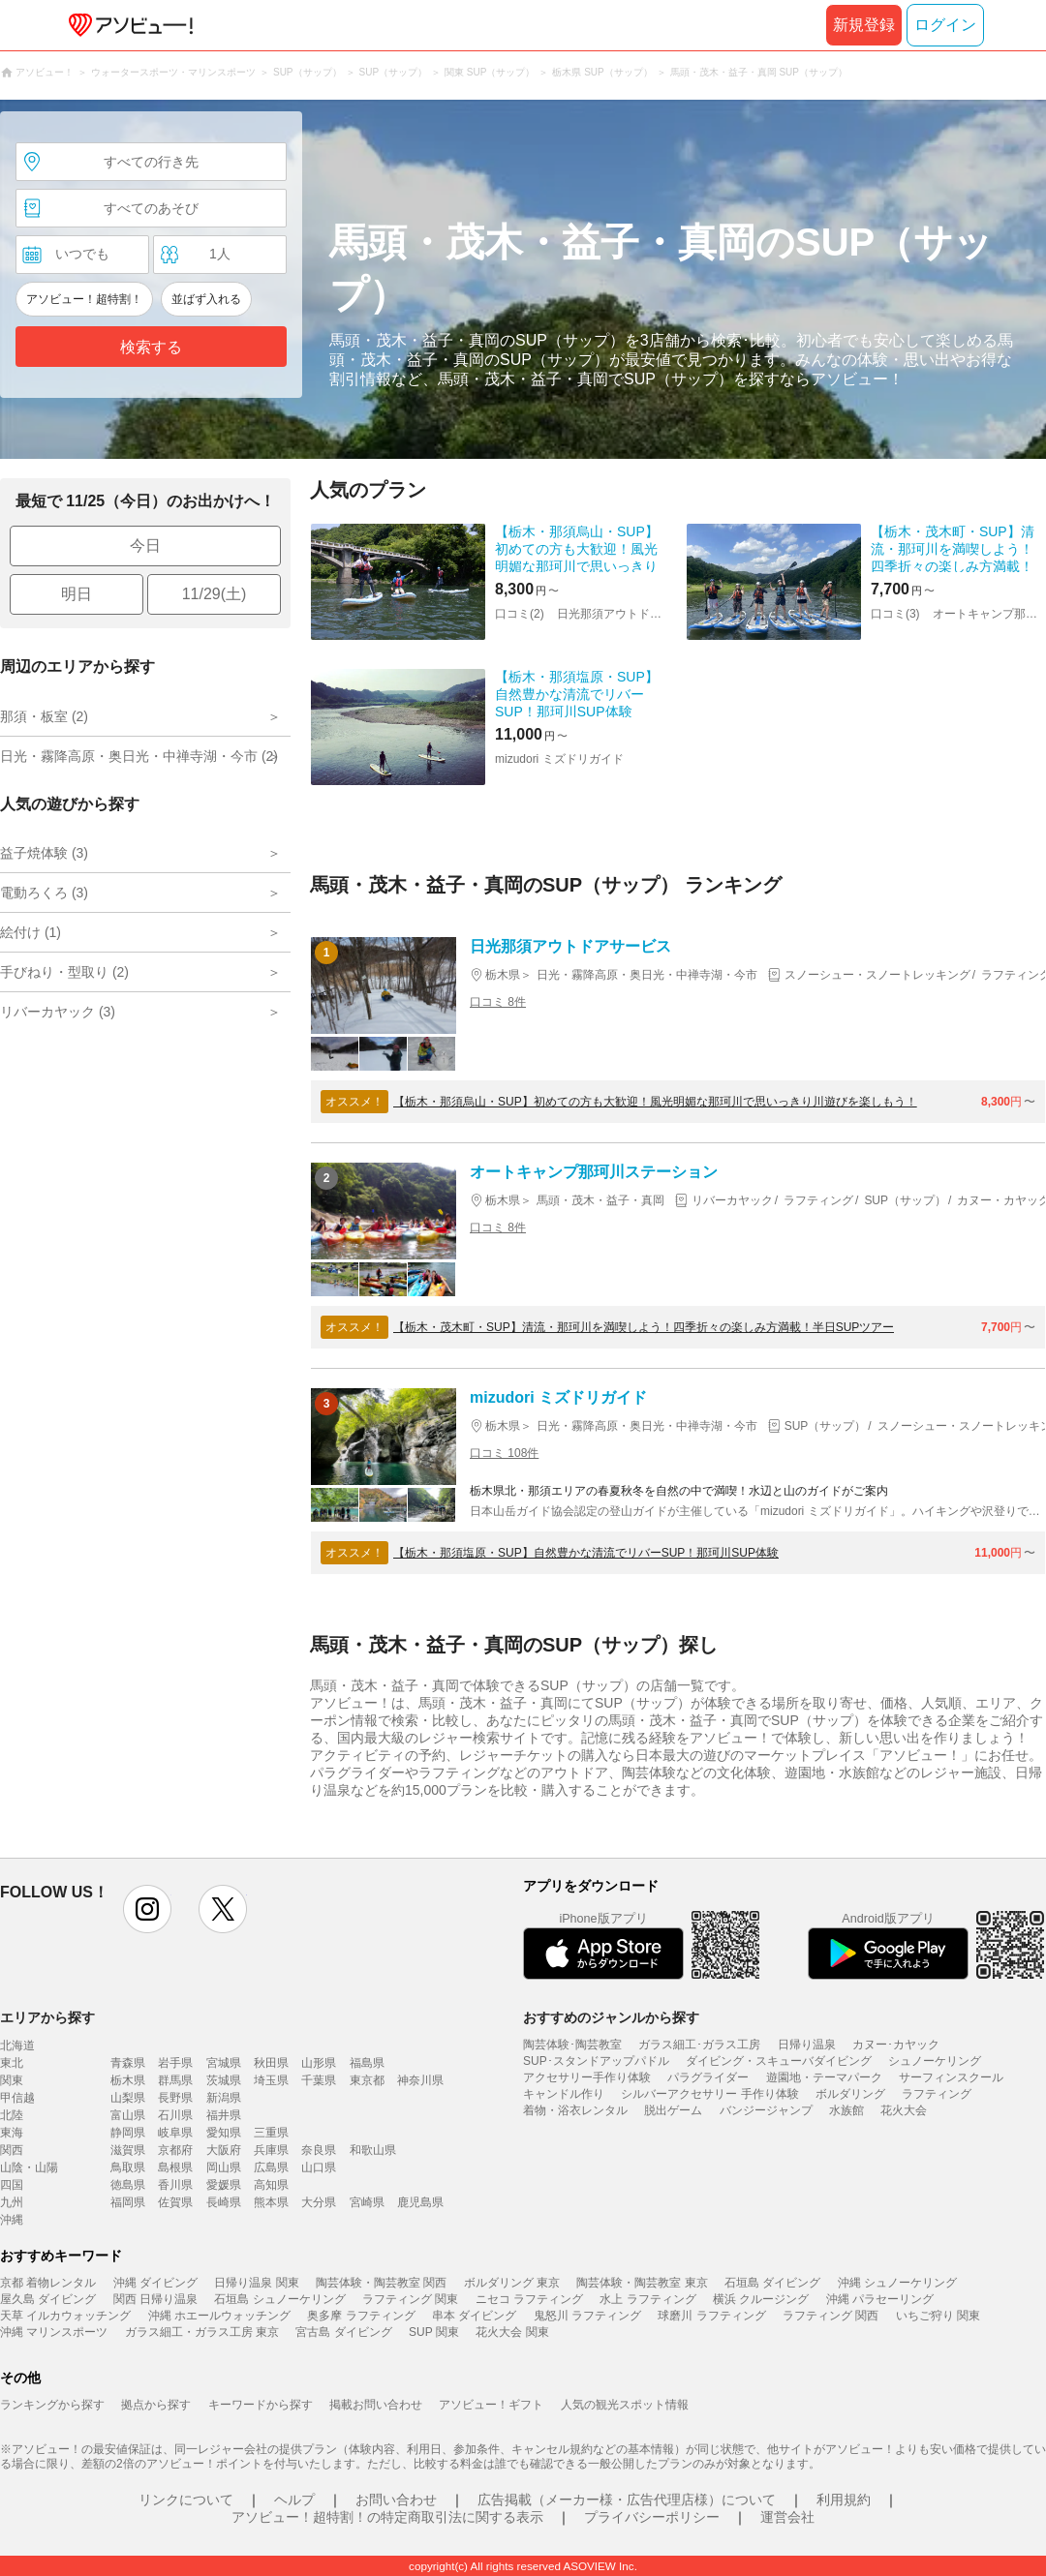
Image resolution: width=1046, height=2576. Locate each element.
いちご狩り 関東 (938, 2315)
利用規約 (843, 2499)
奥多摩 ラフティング (361, 2315)
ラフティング (936, 2094)
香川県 (175, 2185)
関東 (11, 2080)
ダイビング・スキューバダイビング (779, 2061)
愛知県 (223, 2132)
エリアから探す (47, 2017)
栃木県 (127, 2080)
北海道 (17, 2045)
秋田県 (271, 2063)
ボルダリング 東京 (512, 2282)
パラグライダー (708, 2077)
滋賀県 (127, 2150)
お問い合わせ (396, 2499)
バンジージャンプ (766, 2110)
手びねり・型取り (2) (64, 972)
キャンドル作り (563, 2094)
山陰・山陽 (29, 2167)
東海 (11, 2132)
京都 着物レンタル (48, 2282)
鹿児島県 (420, 2202)
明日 (76, 594)
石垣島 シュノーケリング (279, 2299)
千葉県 (318, 2080)
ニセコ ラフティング (529, 2299)
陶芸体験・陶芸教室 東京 (641, 2282)
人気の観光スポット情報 (625, 2404)
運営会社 (787, 2517)
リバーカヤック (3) (57, 1011)
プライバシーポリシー (652, 2517)
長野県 (175, 2098)
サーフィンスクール (951, 2077)
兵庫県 (271, 2150)
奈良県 (318, 2150)
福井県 (223, 2115)
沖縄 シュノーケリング (897, 2282)
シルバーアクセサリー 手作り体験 (709, 2094)
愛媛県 (223, 2185)
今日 (145, 545)
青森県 (127, 2063)
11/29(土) (214, 594)
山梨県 (127, 2098)
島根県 (175, 2167)
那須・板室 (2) (44, 716)
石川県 (175, 2115)
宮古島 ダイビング (343, 2332)
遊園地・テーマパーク (824, 2077)
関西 (11, 2150)
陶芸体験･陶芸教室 (572, 2044)
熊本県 (271, 2202)
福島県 (367, 2063)
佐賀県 (175, 2202)
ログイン (945, 24)
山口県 (318, 2167)
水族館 (846, 2110)
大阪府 (223, 2150)
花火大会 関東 (512, 2332)
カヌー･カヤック (895, 2044)
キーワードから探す (260, 2404)
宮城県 (223, 2063)
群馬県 (175, 2080)
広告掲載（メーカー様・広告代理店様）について (626, 2499)
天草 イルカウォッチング (65, 2315)
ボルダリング (850, 2094)
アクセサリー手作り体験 (587, 2077)
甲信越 (17, 2098)
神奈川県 (420, 2080)
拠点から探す (156, 2404)
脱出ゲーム (673, 2110)
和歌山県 (373, 2150)
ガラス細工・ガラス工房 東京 (202, 2332)
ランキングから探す (52, 2404)
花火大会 (903, 2110)
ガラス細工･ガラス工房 (699, 2044)
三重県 (271, 2132)
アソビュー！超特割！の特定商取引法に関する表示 (387, 2517)
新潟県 (223, 2098)
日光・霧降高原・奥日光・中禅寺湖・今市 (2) (139, 756)
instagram (147, 1909)
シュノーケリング (934, 2061)
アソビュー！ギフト (491, 2404)
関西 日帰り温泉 (155, 2299)
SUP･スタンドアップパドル (596, 2061)
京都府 (175, 2150)
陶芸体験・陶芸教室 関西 (381, 2282)
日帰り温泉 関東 (256, 2282)
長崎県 (223, 2202)
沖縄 (11, 2220)
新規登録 (864, 24)
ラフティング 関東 (410, 2299)
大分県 (318, 2202)
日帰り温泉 (807, 2044)
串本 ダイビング (474, 2315)
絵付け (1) (30, 932)
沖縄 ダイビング (155, 2282)
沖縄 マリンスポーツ (54, 2332)
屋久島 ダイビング (48, 2299)
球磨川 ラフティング (711, 2315)
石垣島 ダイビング (772, 2282)
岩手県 (175, 2063)
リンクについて (185, 2499)
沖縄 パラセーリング (880, 2299)
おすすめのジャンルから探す (611, 2017)
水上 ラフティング (647, 2299)
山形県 (318, 2063)
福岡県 (127, 2202)
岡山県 (223, 2167)
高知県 (271, 2185)
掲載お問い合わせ (375, 2404)
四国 (11, 2185)
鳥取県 (127, 2167)
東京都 (367, 2080)
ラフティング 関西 (830, 2315)
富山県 (127, 2115)
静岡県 (127, 2132)
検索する (151, 347)
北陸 (11, 2115)
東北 (11, 2063)
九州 (11, 2202)
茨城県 (223, 2080)
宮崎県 (367, 2202)
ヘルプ (294, 2499)
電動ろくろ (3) (44, 892)
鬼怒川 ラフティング (587, 2315)
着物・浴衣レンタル (575, 2110)
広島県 (271, 2167)
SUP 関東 (434, 2332)
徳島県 (127, 2185)
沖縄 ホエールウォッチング (219, 2315)
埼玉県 (271, 2080)
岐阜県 (175, 2132)
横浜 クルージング (761, 2299)
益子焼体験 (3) (44, 853)
